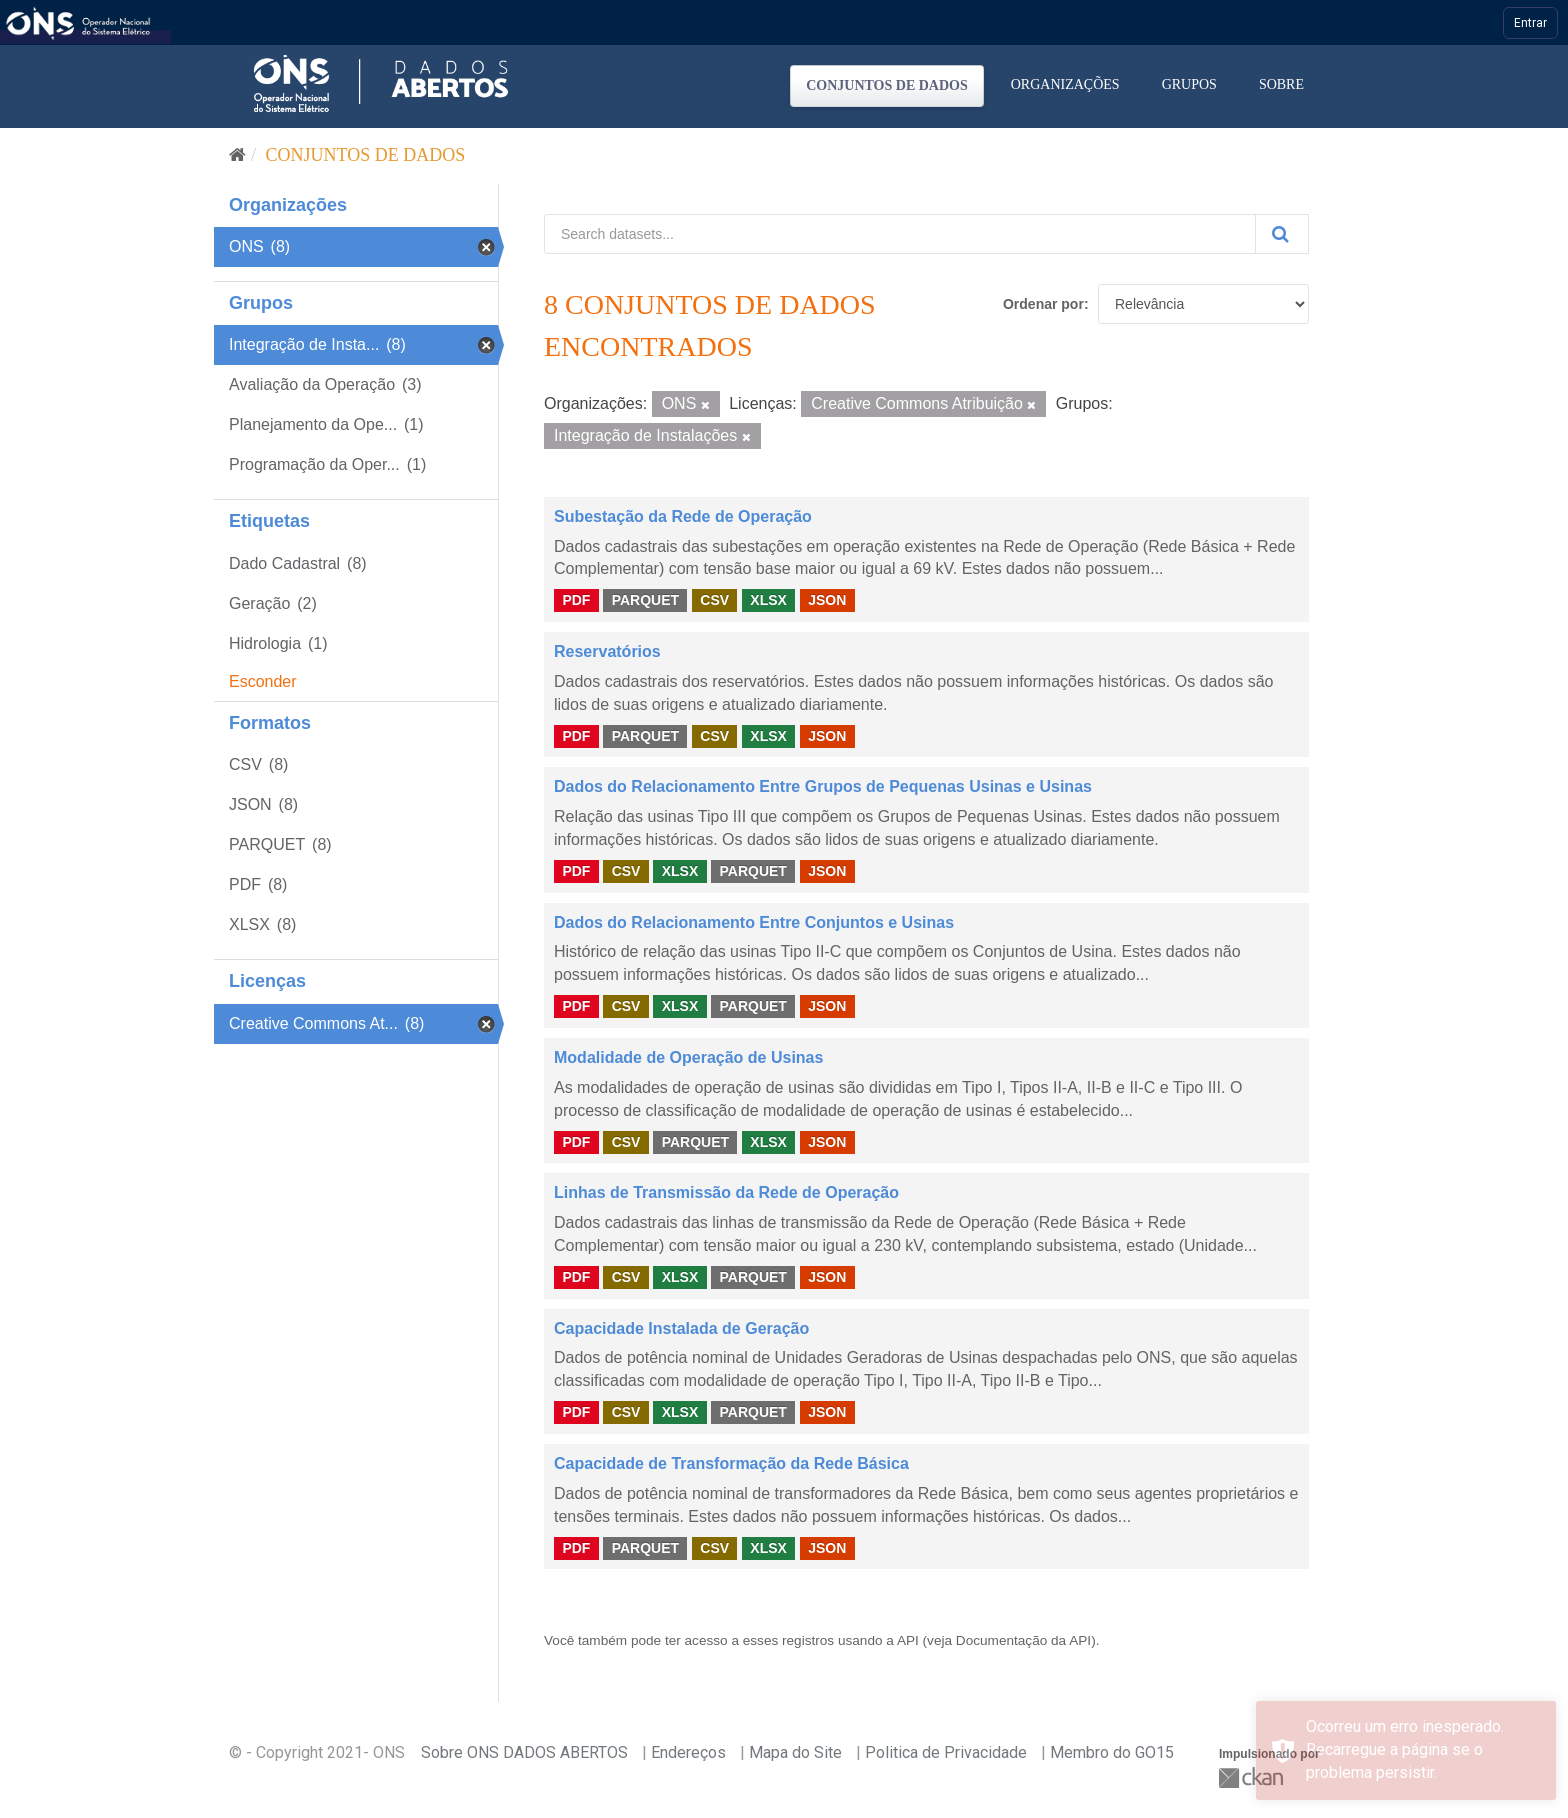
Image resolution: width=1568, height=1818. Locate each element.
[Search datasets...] (900, 234)
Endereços (688, 1752)
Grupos (1189, 84)
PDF (576, 600)
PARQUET (645, 600)
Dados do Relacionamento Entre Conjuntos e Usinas (754, 922)
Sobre (1281, 84)
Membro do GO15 (1112, 1752)
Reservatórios (607, 651)
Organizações (1065, 84)
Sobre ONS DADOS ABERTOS (524, 1752)
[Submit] (1282, 234)
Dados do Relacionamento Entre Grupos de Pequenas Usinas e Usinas (823, 786)
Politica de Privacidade (946, 1752)
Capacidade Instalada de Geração (681, 1328)
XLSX (768, 600)
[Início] (237, 155)
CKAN (1253, 1777)
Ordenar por (1043, 304)
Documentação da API (1023, 1640)
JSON (827, 600)
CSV (714, 600)
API (908, 1640)
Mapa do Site (795, 1752)
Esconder (263, 681)
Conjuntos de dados (887, 85)
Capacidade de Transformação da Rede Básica (731, 1463)
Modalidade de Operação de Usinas (688, 1057)
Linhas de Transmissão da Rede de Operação (726, 1192)
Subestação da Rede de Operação (683, 516)
